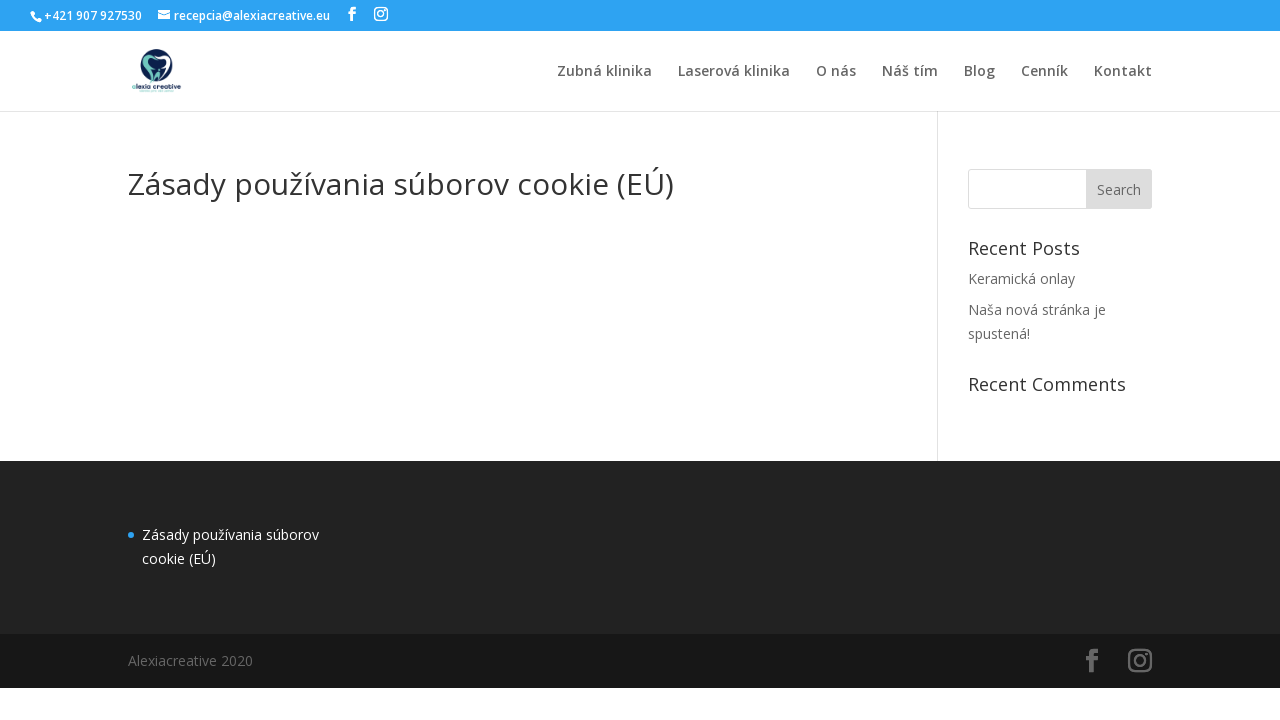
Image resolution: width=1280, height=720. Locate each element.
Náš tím (910, 72)
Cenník (1044, 72)
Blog (979, 72)
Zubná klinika (604, 72)
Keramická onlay (1021, 278)
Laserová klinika (734, 72)
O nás (836, 72)
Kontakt (1123, 72)
